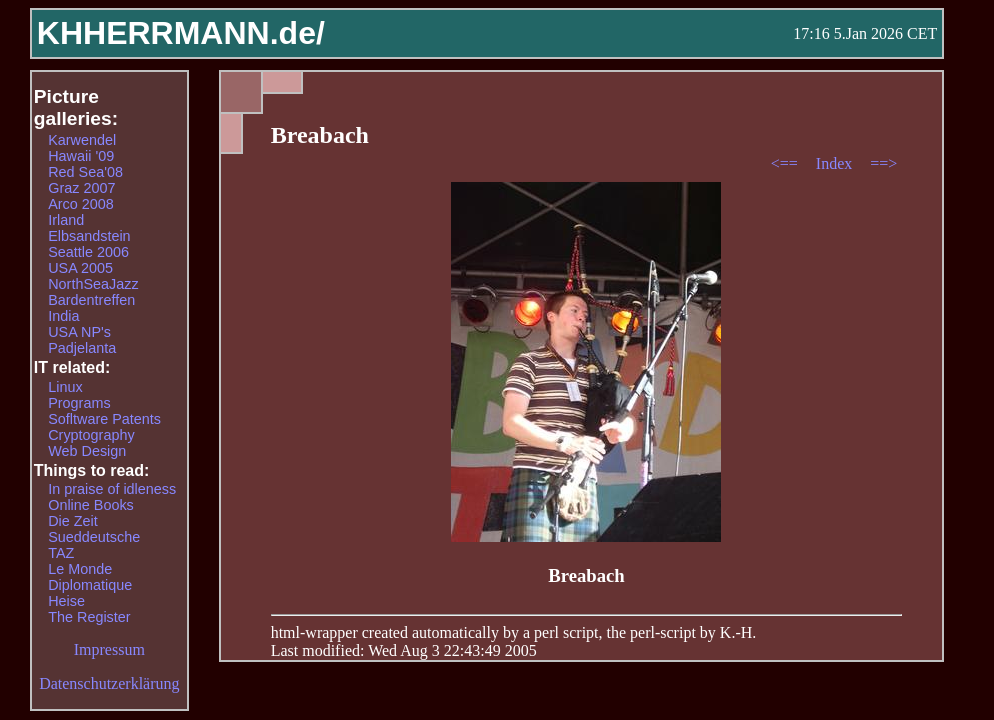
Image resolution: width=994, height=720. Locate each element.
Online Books (91, 505)
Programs (79, 403)
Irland (66, 220)
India (63, 316)
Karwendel (82, 140)
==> (883, 163)
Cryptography (91, 435)
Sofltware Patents (104, 419)
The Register (89, 617)
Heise (66, 601)
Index (836, 163)
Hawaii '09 (81, 156)
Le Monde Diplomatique (90, 577)
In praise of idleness (112, 489)
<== (786, 163)
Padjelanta (82, 348)
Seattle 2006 (88, 252)
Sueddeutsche (94, 537)
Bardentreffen (91, 300)
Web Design (87, 451)
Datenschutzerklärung (109, 683)
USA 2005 (80, 268)
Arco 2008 (81, 204)
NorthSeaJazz (93, 284)
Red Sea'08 (85, 172)
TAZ (61, 553)
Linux (65, 387)
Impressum (109, 649)
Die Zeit (73, 521)
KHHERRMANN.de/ (181, 33)
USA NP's (79, 332)
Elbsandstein (89, 236)
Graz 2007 (81, 188)
